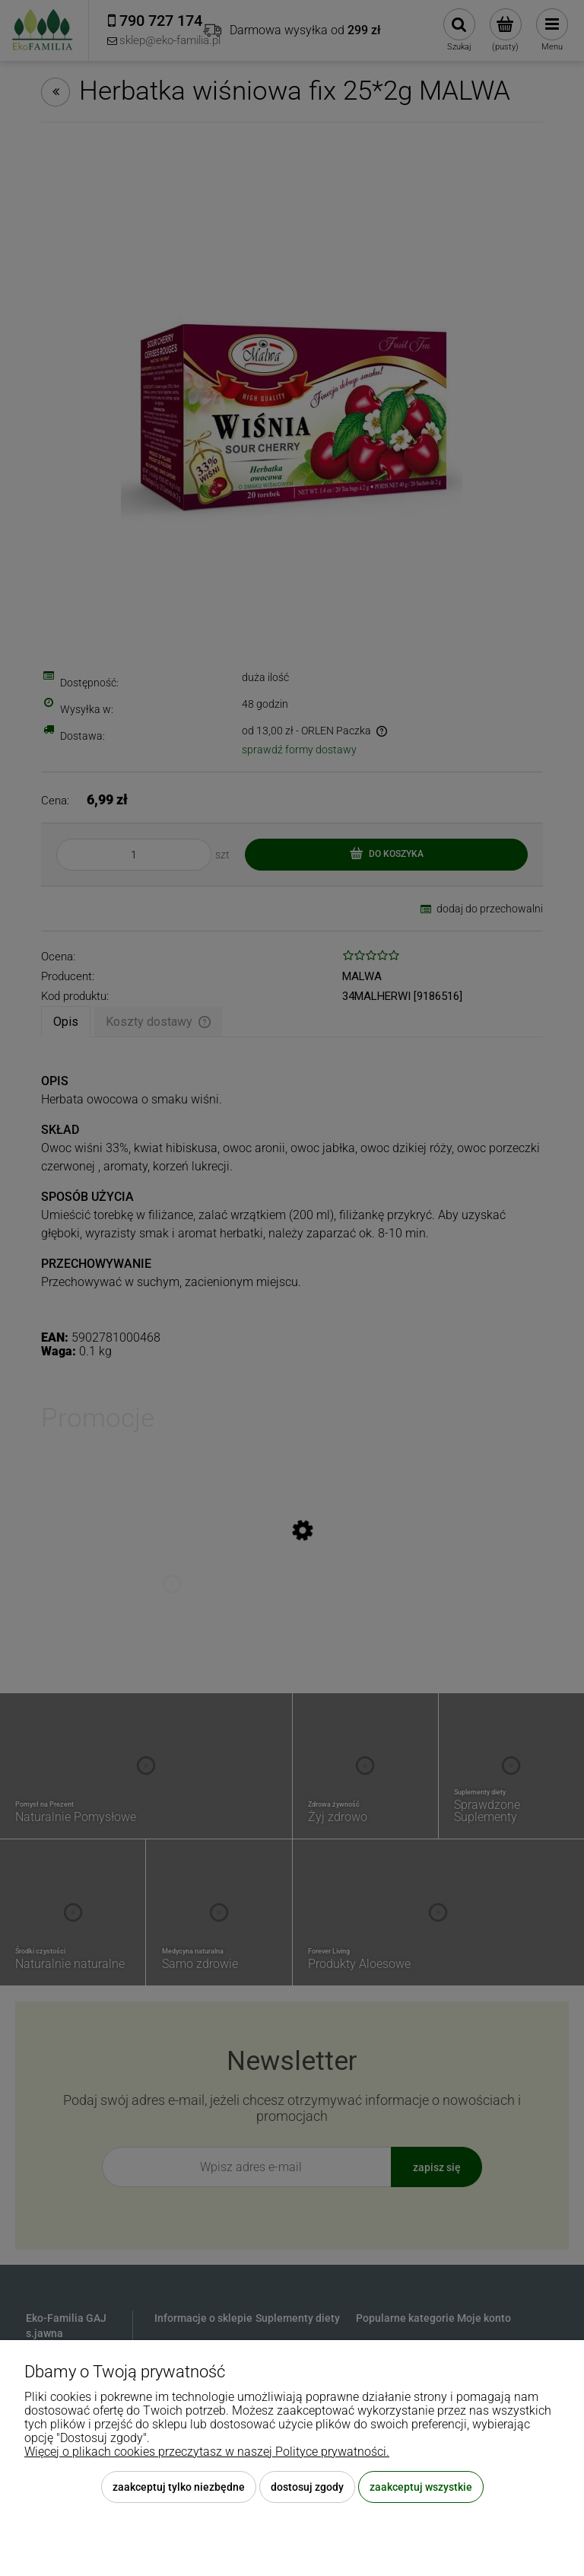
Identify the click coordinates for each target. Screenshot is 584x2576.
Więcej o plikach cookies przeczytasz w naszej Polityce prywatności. (206, 2451)
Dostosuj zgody (307, 2487)
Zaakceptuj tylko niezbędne (179, 2487)
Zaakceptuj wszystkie (421, 2487)
